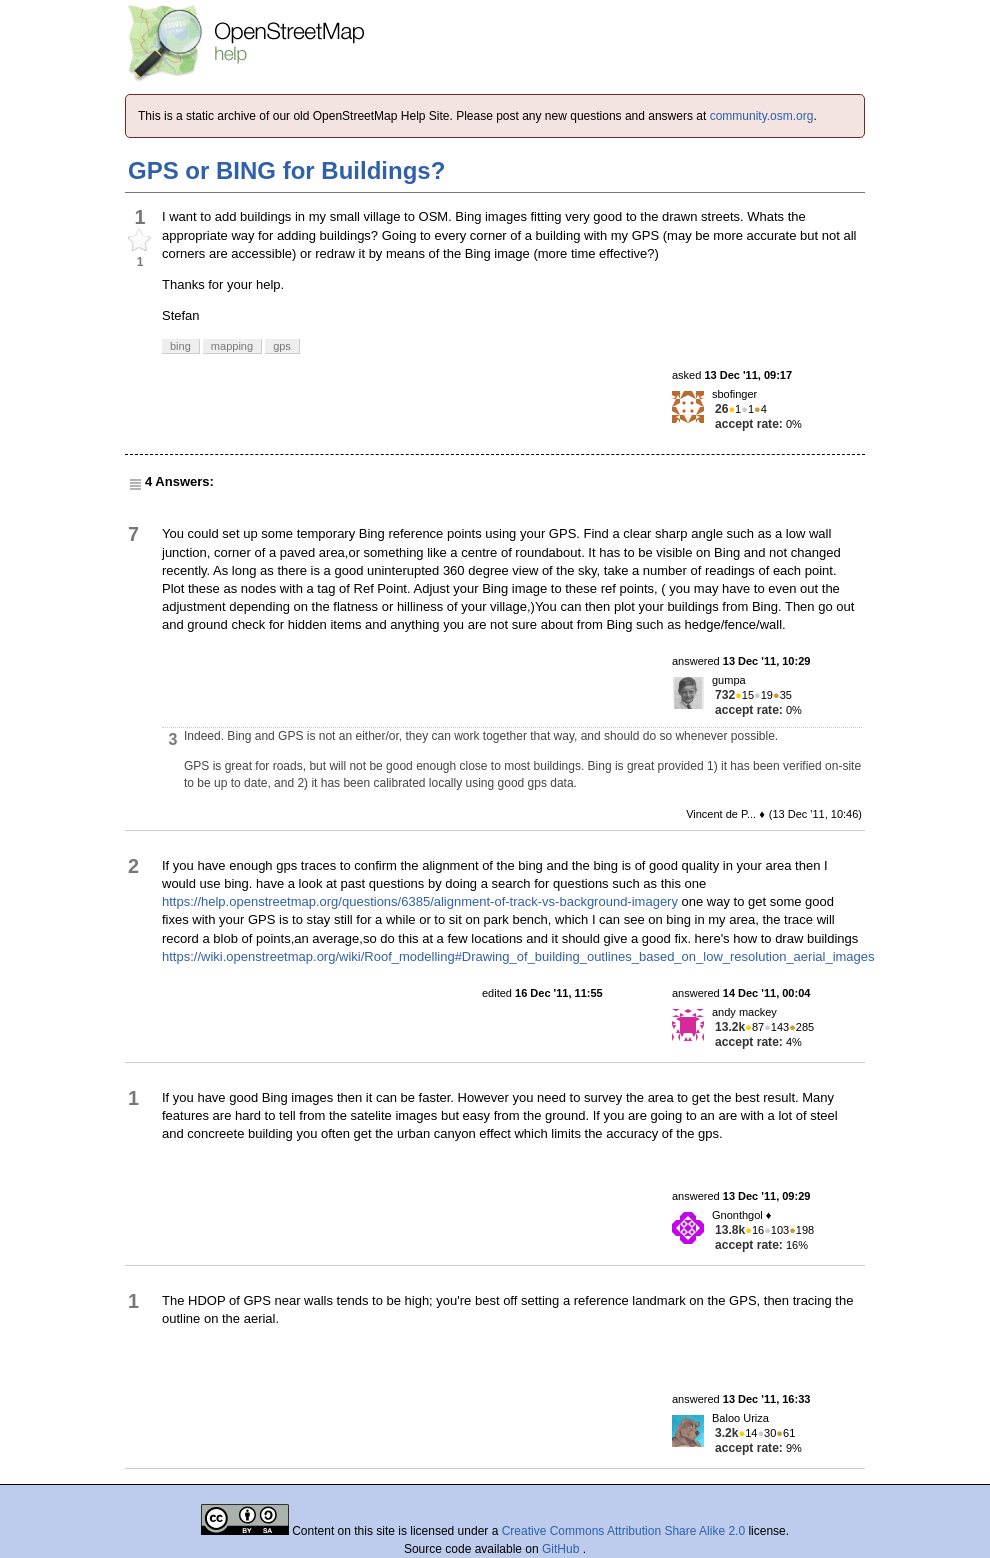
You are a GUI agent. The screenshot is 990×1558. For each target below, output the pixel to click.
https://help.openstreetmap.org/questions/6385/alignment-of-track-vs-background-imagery (420, 901)
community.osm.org (762, 116)
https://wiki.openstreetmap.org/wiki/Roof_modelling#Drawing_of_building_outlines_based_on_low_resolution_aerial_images (518, 956)
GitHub (562, 1549)
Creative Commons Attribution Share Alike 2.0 (623, 1531)
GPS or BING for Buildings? (286, 170)
